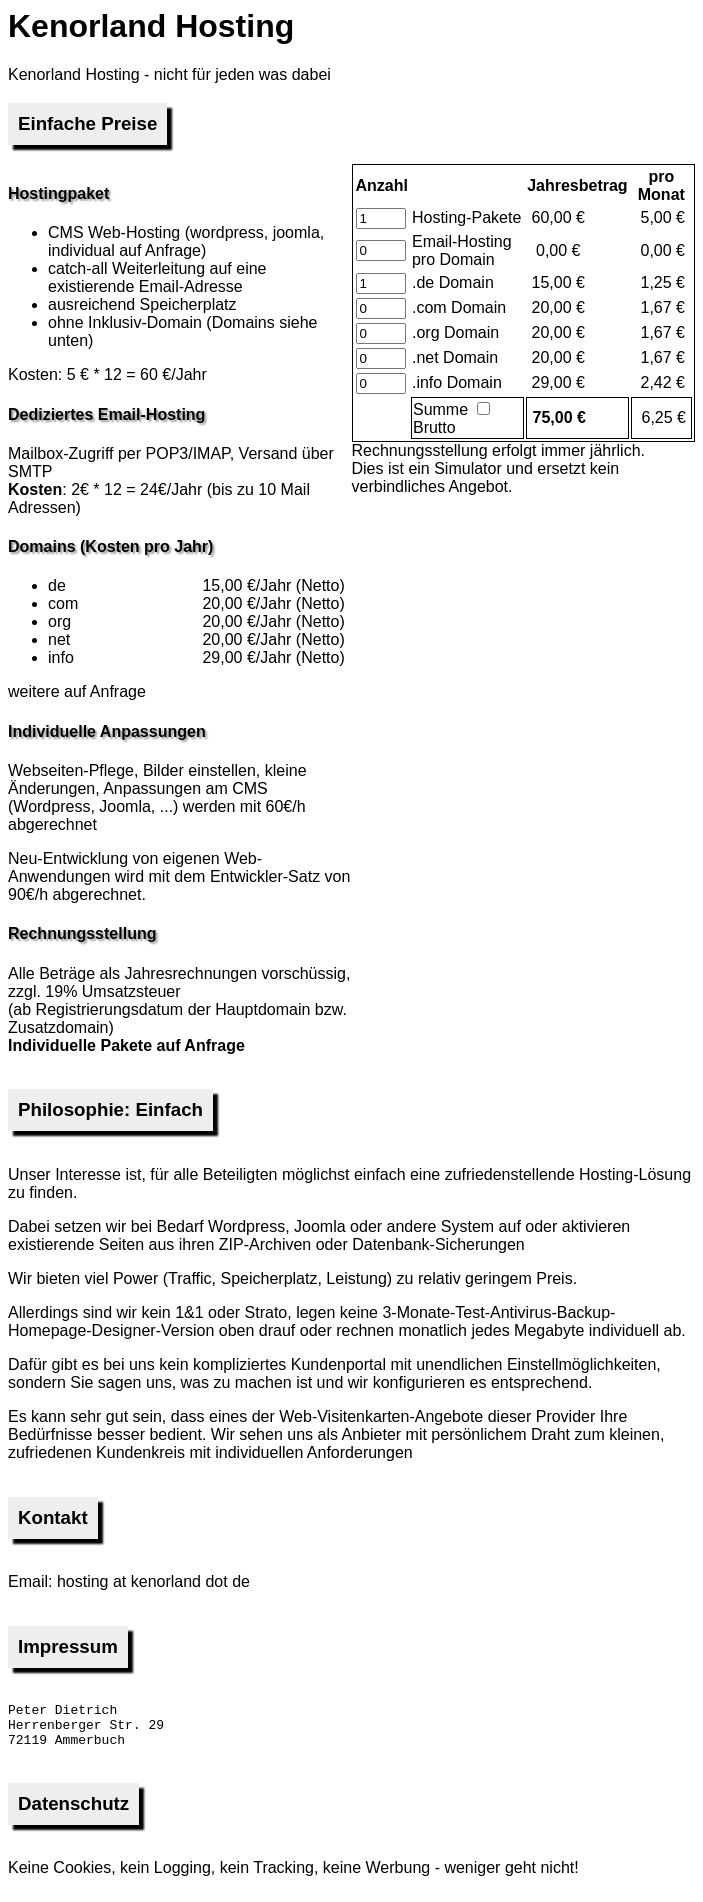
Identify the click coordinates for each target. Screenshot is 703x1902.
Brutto (451, 419)
